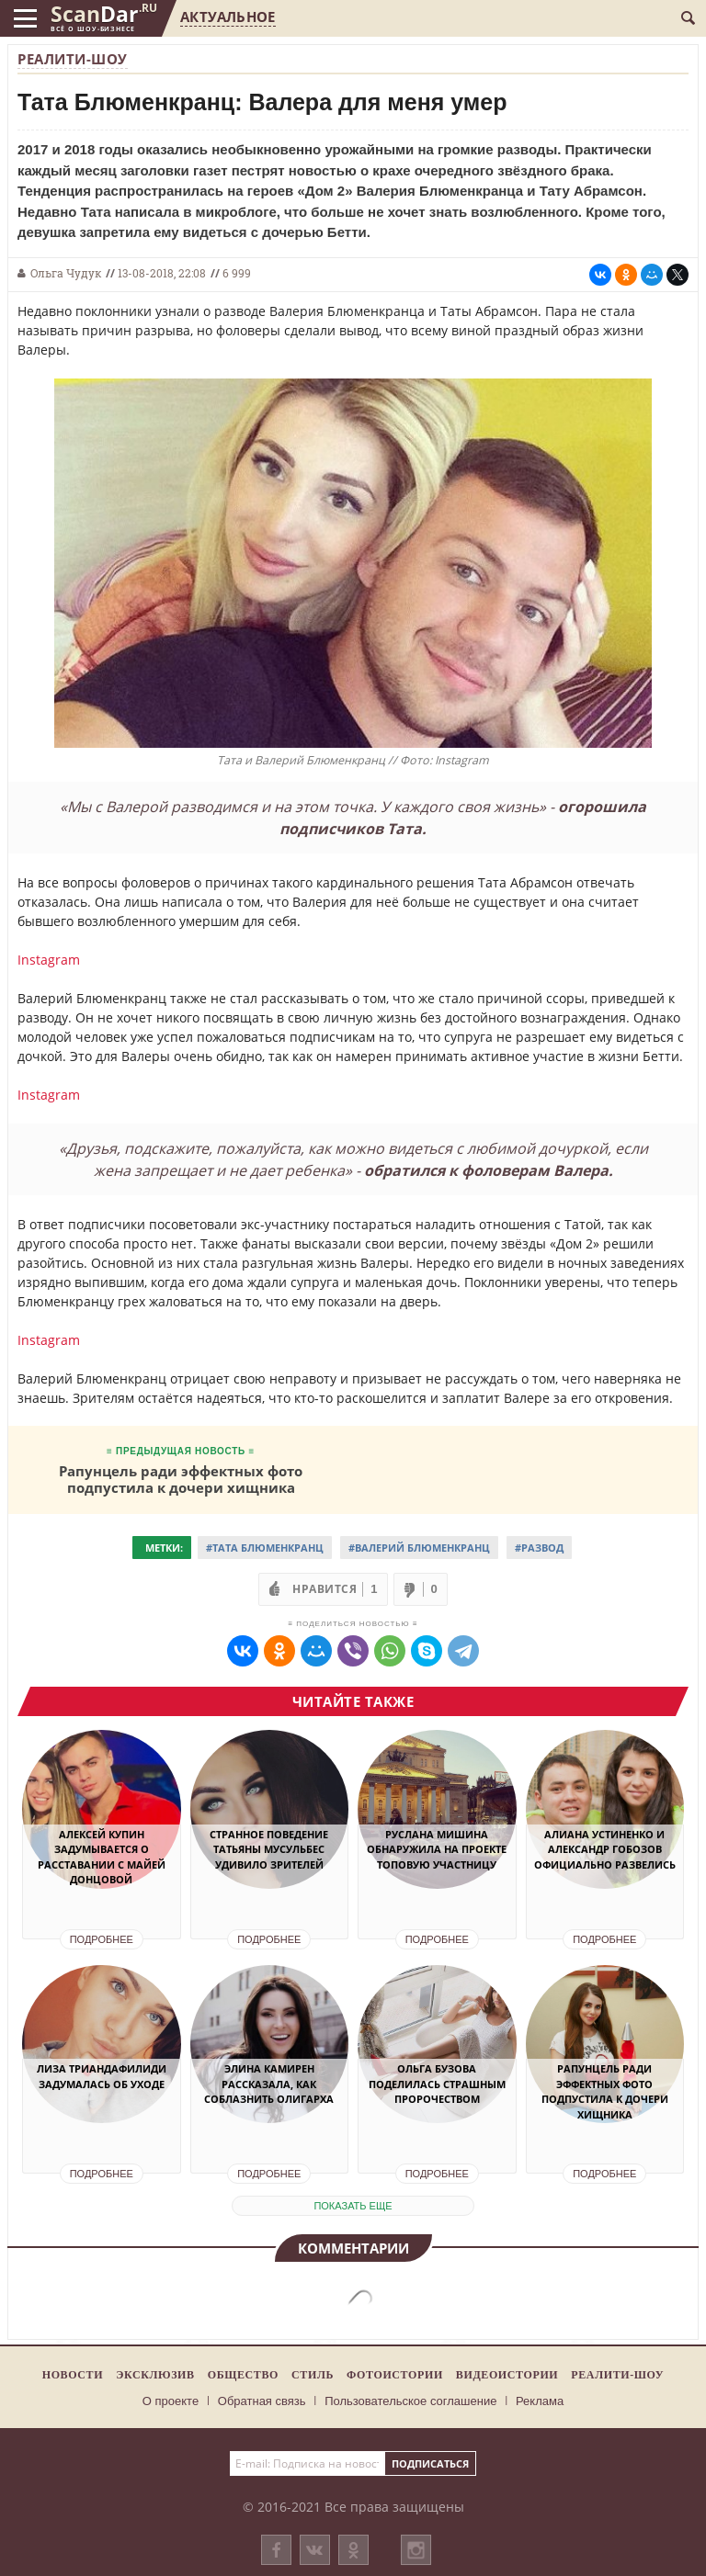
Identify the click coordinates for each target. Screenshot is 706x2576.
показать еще (352, 2205)
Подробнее (101, 1939)
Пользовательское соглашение (410, 2401)
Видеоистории (507, 2374)
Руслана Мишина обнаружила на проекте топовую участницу (437, 1849)
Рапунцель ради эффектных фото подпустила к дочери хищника (180, 1479)
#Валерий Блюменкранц (419, 1547)
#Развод (539, 1547)
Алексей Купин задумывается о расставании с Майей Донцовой (101, 1857)
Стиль (312, 2374)
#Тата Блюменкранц (265, 1547)
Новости (72, 2374)
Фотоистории (395, 2374)
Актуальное (227, 16)
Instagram (48, 959)
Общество (243, 2374)
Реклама (540, 2401)
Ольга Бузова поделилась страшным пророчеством (437, 2084)
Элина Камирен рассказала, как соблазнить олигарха (269, 2084)
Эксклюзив (155, 2374)
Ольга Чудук (65, 273)
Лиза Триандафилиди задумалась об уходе (101, 2076)
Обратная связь (262, 2401)
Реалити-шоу (72, 59)
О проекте (170, 2401)
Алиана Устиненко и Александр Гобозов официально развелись (605, 1849)
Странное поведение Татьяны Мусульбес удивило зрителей (269, 1849)
